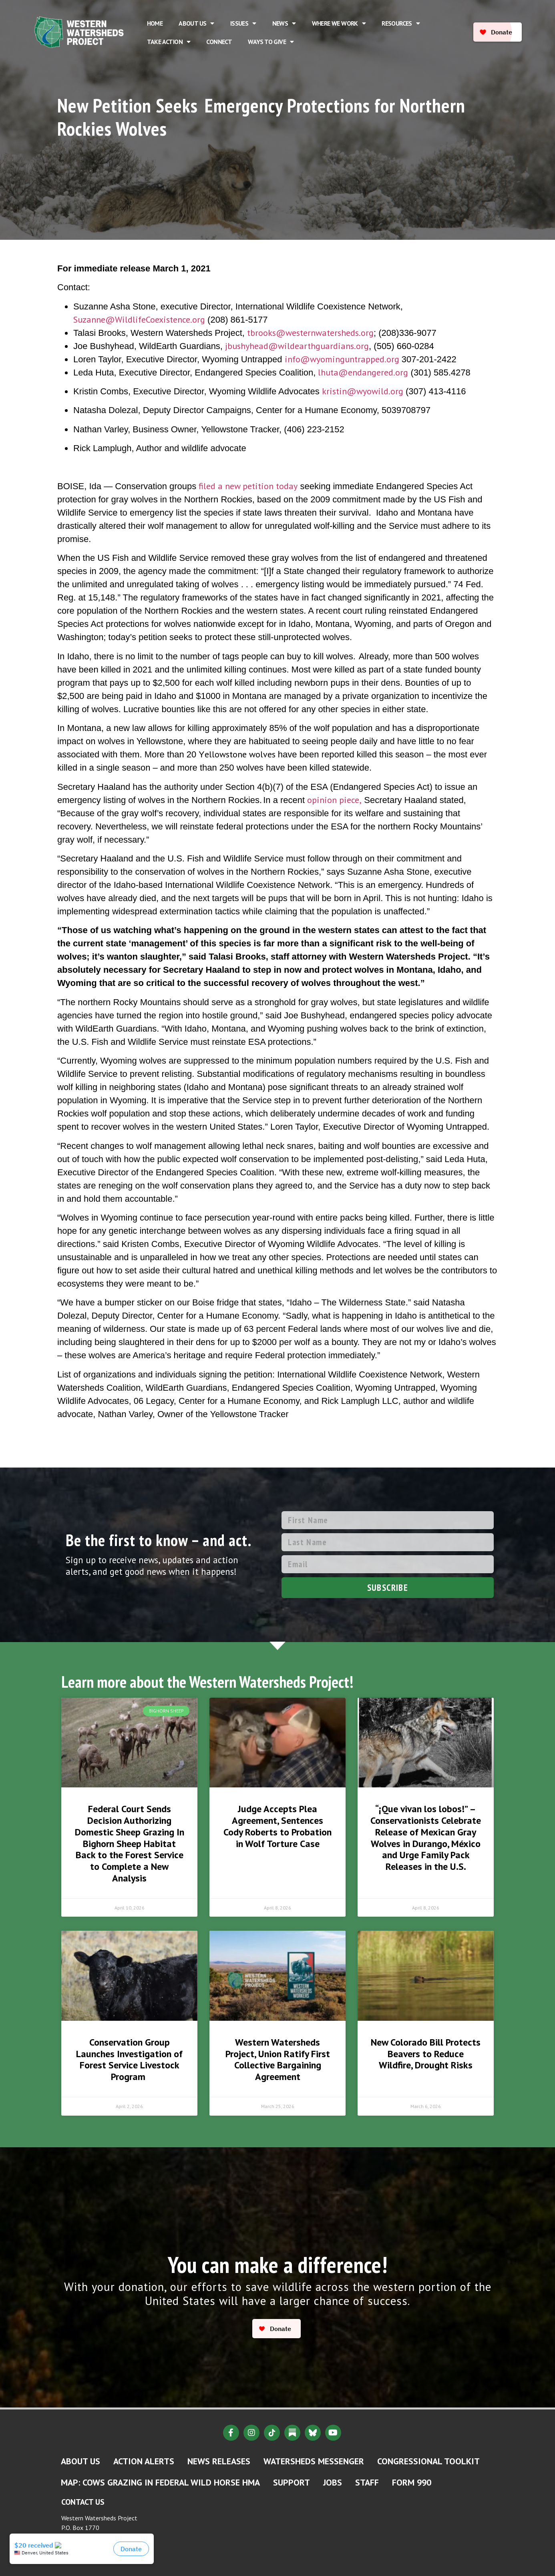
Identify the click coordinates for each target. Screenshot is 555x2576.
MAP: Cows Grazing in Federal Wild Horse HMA (160, 2482)
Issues (243, 23)
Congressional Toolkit (428, 2461)
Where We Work (339, 23)
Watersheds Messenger (313, 2461)
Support (291, 2482)
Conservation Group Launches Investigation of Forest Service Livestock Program (129, 2059)
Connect (219, 42)
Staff (367, 2482)
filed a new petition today (248, 486)
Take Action (169, 41)
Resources (401, 23)
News (284, 23)
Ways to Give (271, 41)
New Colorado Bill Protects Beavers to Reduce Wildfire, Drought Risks (426, 2054)
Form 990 (411, 2482)
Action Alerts (143, 2461)
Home (155, 23)
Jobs (332, 2482)
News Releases (218, 2461)
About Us (196, 23)
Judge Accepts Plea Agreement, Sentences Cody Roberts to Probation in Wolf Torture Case (277, 1826)
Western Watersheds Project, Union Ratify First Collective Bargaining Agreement (277, 2059)
